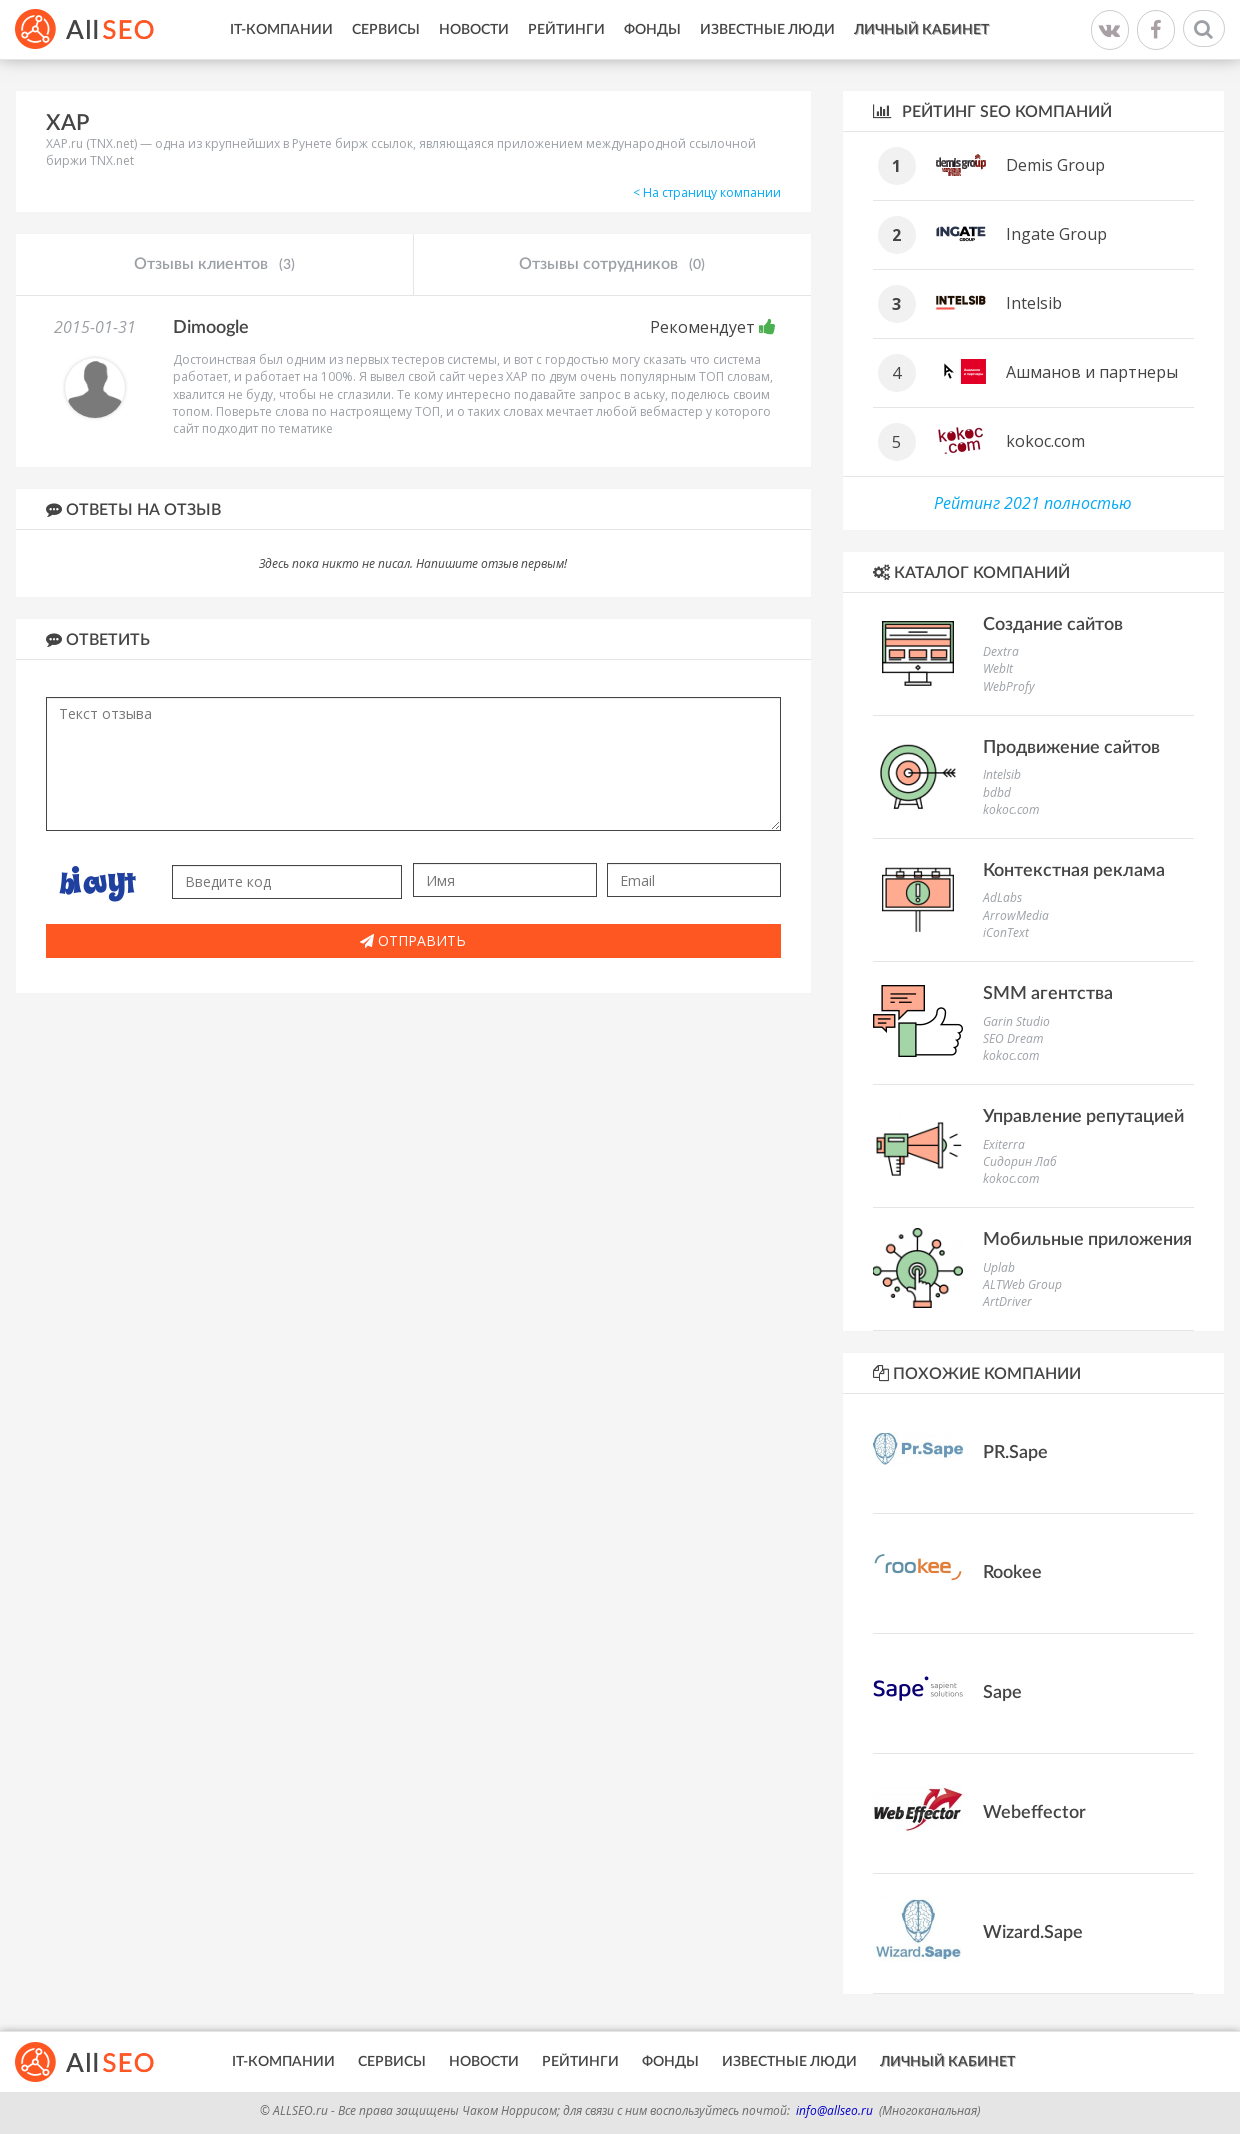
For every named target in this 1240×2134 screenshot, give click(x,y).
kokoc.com (1045, 441)
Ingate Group (1056, 234)
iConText (1006, 932)
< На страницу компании (707, 192)
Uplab (999, 1267)
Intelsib (1034, 303)
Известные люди (767, 30)
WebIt (998, 668)
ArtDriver (1007, 1301)
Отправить (413, 940)
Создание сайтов (1053, 625)
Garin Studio (1016, 1021)
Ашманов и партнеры (1092, 372)
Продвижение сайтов (1071, 748)
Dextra (1001, 651)
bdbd (997, 792)
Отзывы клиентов (214, 265)
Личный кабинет (921, 30)
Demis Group (1055, 165)
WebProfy (1009, 686)
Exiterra (1004, 1144)
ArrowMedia (1016, 915)
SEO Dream (1013, 1038)
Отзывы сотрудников (612, 265)
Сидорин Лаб (1020, 1161)
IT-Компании (281, 30)
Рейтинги (566, 30)
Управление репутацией (1083, 1117)
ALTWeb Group (1022, 1284)
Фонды (652, 30)
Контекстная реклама (1074, 871)
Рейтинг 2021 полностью (1033, 503)
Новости (474, 30)
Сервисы (386, 30)
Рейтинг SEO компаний (992, 111)
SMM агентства (1048, 994)
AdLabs (1002, 897)
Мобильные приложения (1087, 1240)
